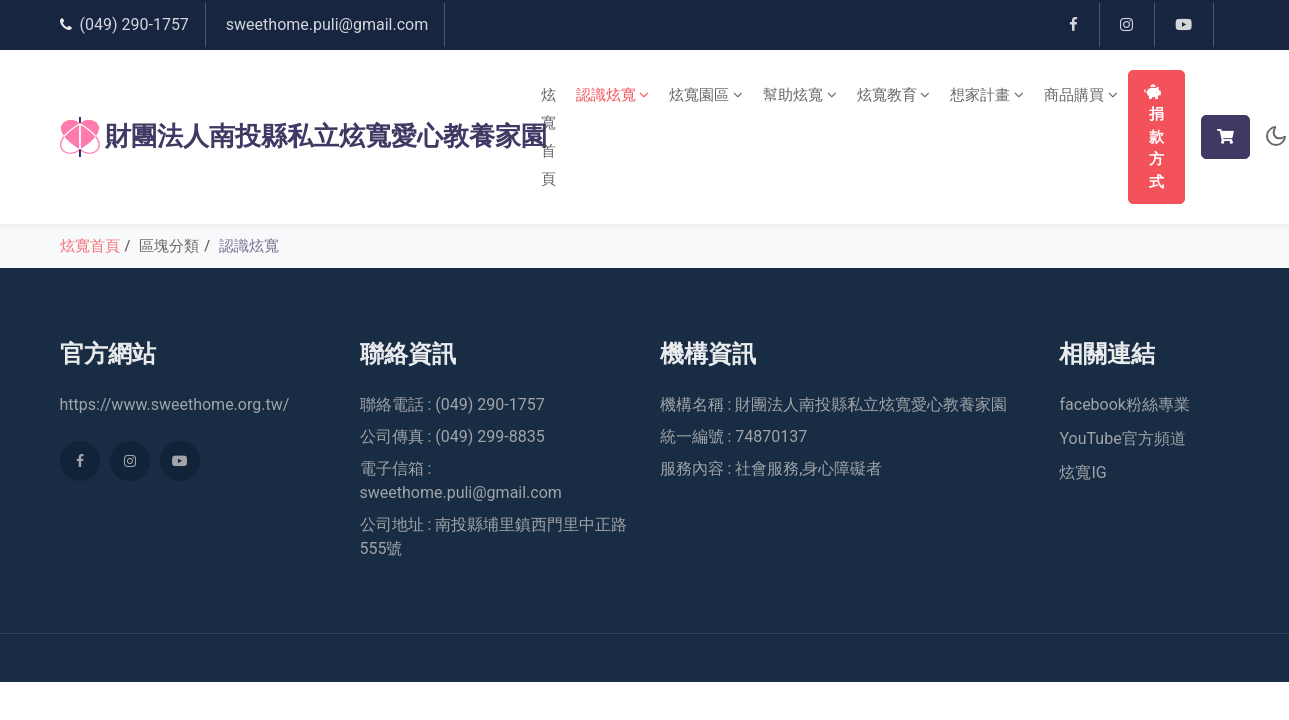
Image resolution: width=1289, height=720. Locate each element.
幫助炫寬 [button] (800, 95)
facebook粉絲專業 (1124, 405)
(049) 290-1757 (134, 24)
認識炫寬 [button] (613, 95)
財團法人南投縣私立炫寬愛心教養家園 (283, 137)
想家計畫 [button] (987, 95)
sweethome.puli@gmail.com (327, 24)
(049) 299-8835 (489, 437)
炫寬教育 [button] (894, 95)
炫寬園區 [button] (706, 95)
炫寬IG (1082, 473)
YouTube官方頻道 (1122, 439)
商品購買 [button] (1081, 95)
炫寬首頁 (548, 137)
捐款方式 (1154, 137)
